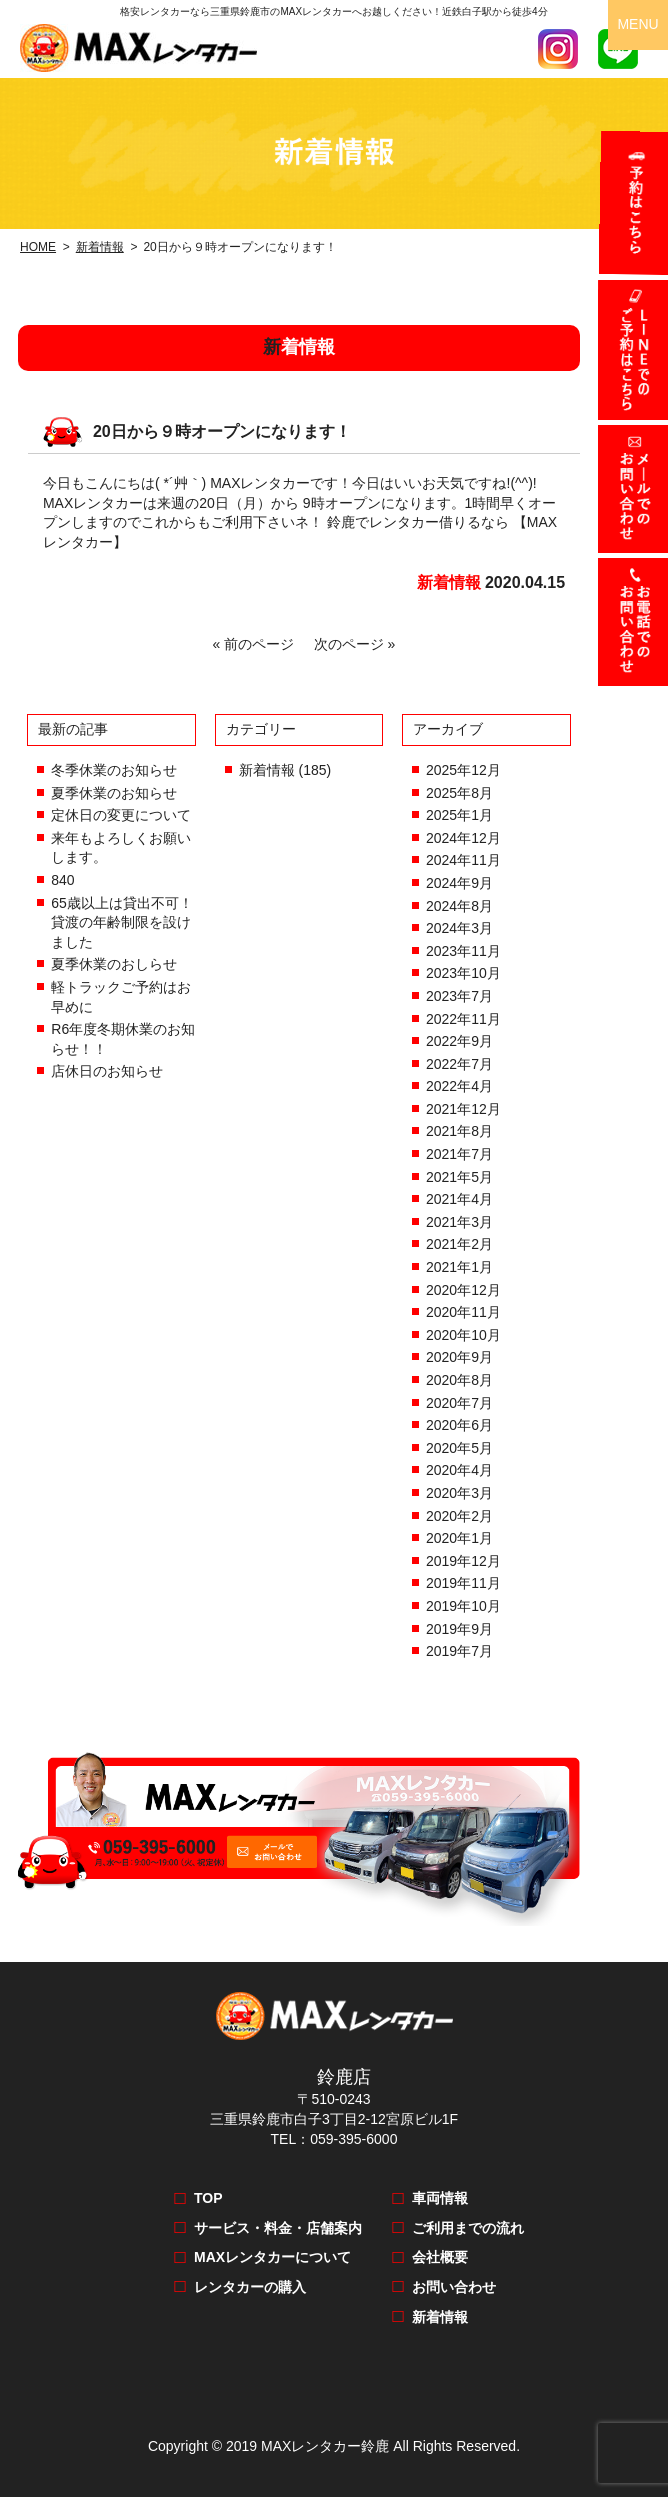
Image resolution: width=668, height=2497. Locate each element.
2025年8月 (459, 793)
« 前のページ (257, 644)
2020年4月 (459, 1470)
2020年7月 (459, 1403)
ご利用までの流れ (468, 2228)
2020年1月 (459, 1538)
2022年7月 (459, 1064)
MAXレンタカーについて (272, 2257)
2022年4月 (459, 1086)
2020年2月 (459, 1516)
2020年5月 (459, 1448)
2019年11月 (463, 1583)
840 (62, 880)
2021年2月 (459, 1244)
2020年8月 (459, 1380)
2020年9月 (459, 1357)
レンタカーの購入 (250, 2287)
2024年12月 (463, 838)
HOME (38, 247)
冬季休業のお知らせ (114, 770)
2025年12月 (463, 770)
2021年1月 (459, 1267)
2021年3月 (459, 1222)
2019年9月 (459, 1629)
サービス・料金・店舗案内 (278, 2228)
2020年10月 (463, 1335)
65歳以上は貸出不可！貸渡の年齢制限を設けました (122, 922)
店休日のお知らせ (107, 1071)
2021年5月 (459, 1177)
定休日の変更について (121, 815)
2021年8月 (459, 1131)
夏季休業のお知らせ (114, 793)
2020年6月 (459, 1425)
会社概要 (440, 2257)
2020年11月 (463, 1312)
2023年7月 (459, 996)
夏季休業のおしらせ (114, 964)
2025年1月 (459, 815)
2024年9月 (459, 883)
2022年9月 (459, 1041)
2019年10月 (463, 1606)
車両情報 (440, 2198)
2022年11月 (463, 1019)
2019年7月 (459, 1651)
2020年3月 (459, 1493)
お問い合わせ (454, 2287)
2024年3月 (459, 928)
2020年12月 (463, 1290)
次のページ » (350, 644)
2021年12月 (463, 1109)
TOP (208, 2198)
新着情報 (100, 247)
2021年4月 (459, 1199)
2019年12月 (463, 1561)
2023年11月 (463, 951)
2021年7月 (459, 1154)
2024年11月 (463, 860)
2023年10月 (463, 973)
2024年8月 (459, 906)
